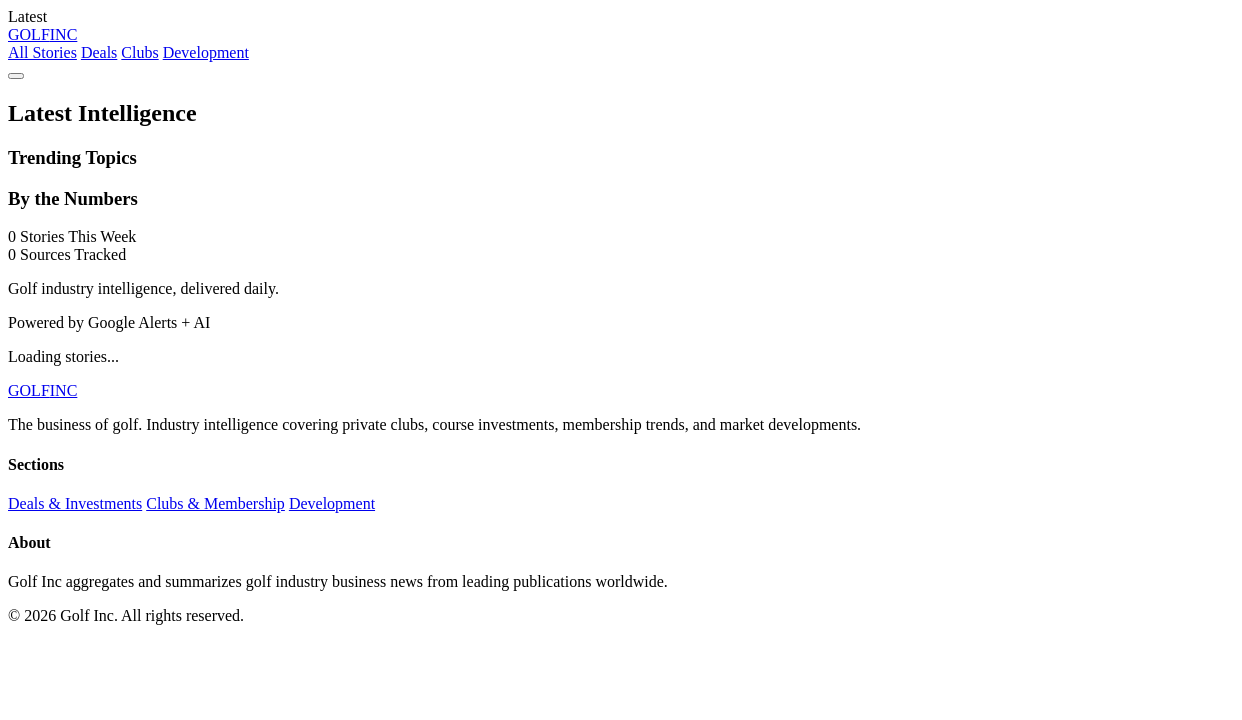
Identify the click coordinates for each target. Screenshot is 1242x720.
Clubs (139, 52)
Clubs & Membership (215, 503)
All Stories (42, 52)
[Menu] (16, 76)
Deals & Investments (75, 503)
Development (206, 52)
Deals (99, 52)
